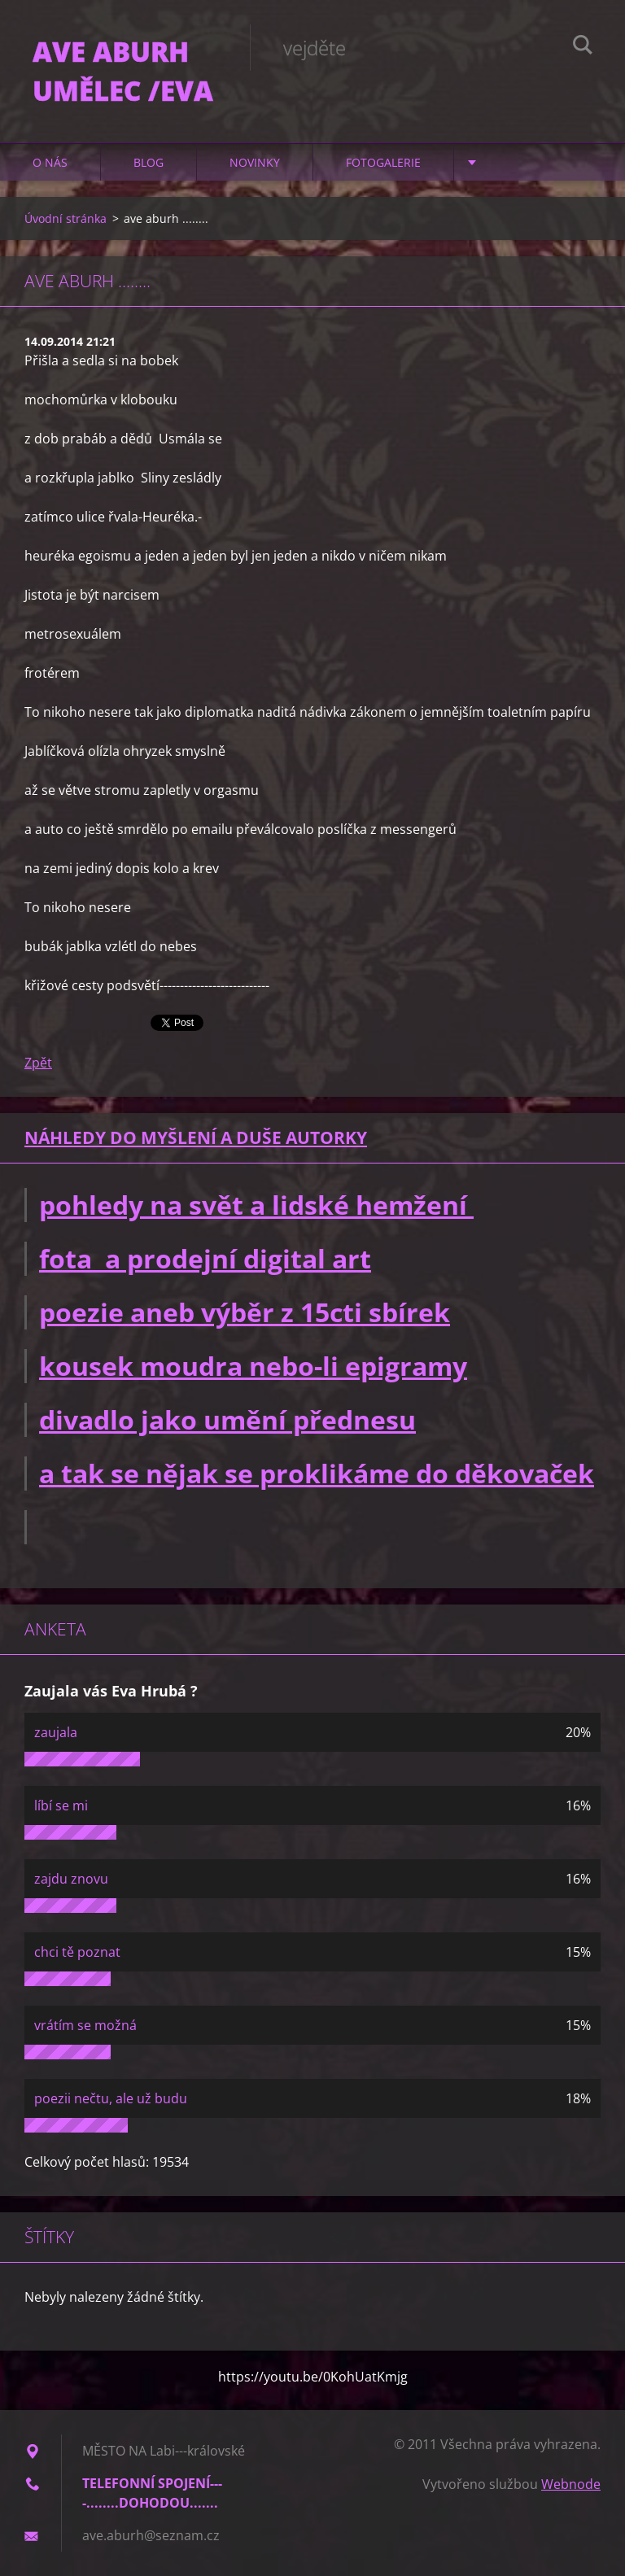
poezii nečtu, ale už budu (110, 2098)
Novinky (254, 162)
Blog (148, 162)
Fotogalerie (383, 162)
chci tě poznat (77, 1952)
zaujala (55, 1732)
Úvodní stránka (65, 218)
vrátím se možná (85, 2025)
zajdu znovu (71, 1879)
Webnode (571, 2484)
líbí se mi (61, 1805)
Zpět (38, 1063)
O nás (50, 162)
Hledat (582, 47)
